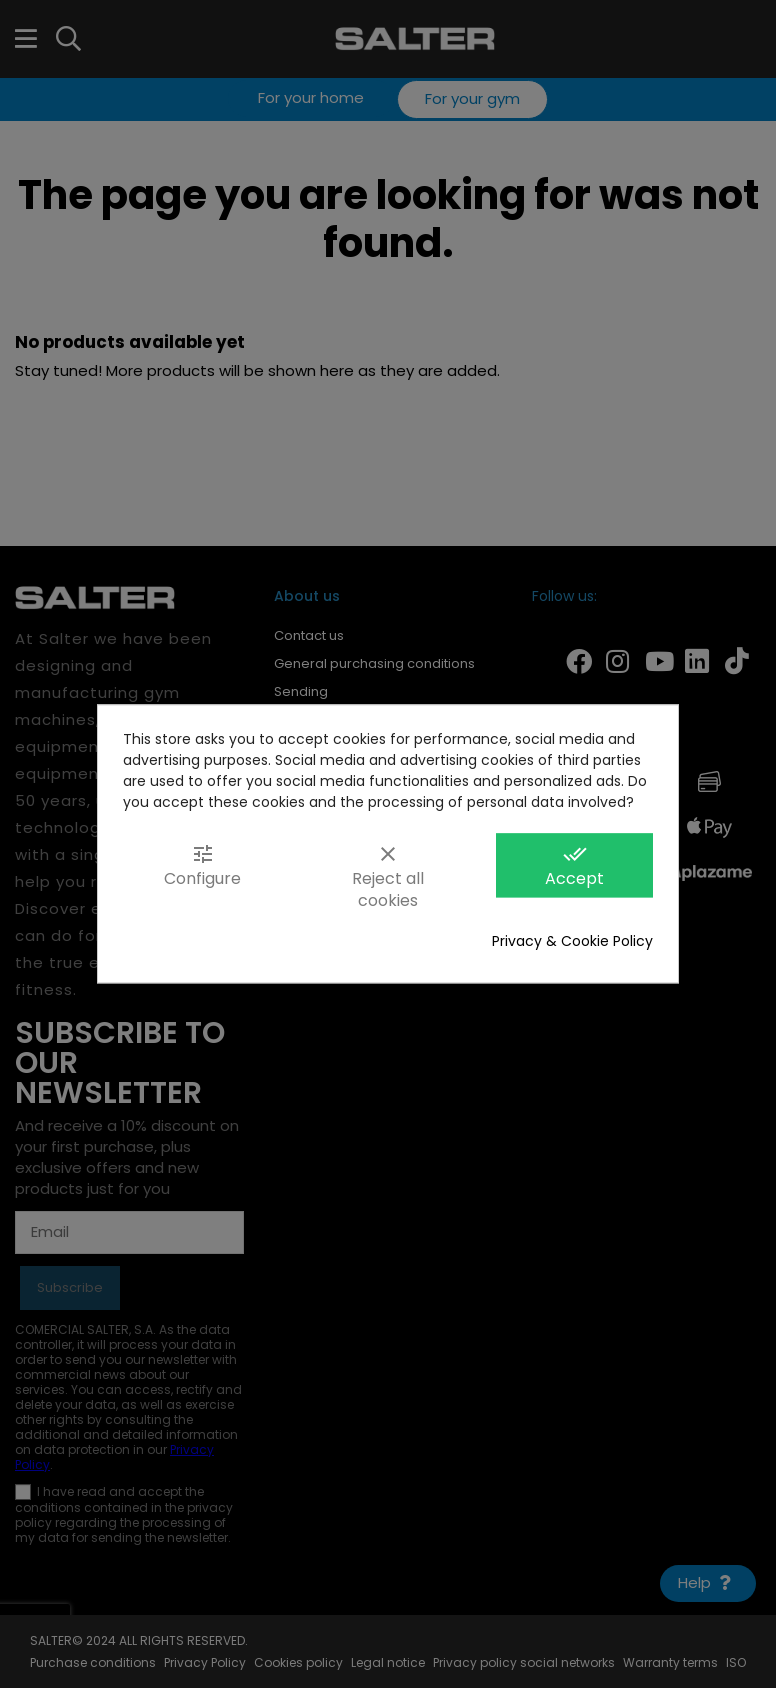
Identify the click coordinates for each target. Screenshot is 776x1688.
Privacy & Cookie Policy (572, 942)
